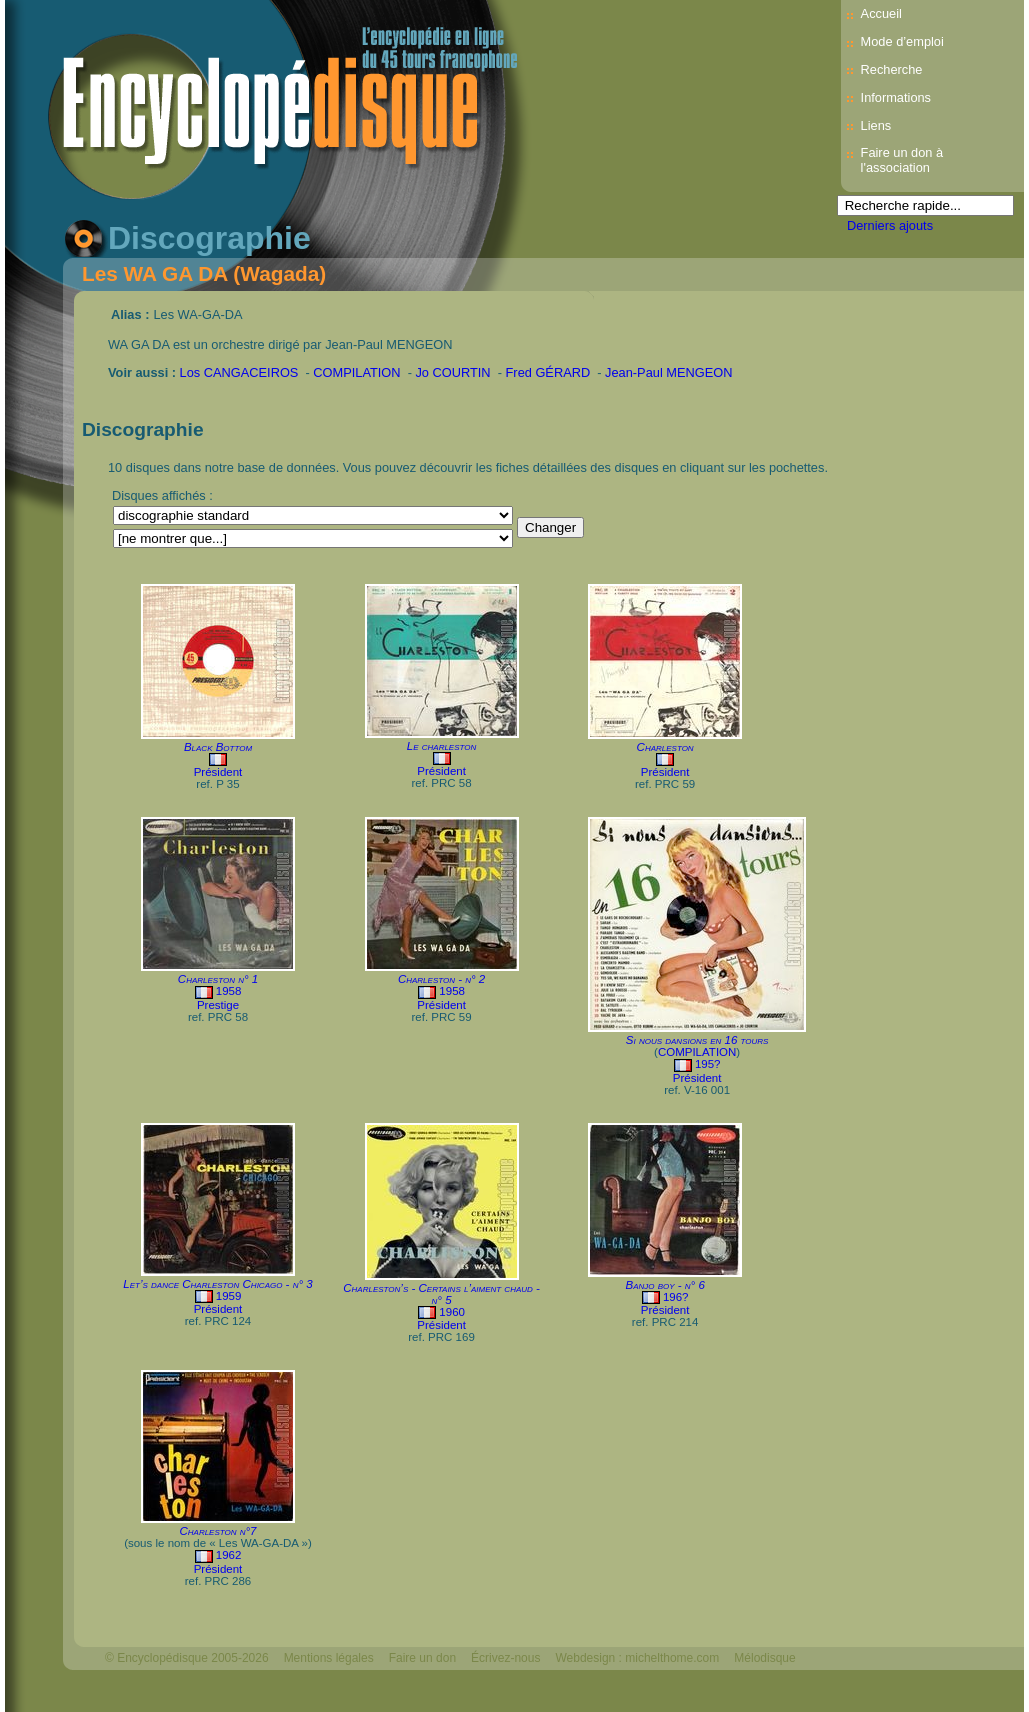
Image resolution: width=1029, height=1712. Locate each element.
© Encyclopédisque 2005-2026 (187, 1658)
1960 (452, 1312)
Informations (896, 97)
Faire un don (422, 1658)
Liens (876, 125)
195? (708, 1064)
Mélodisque (764, 1658)
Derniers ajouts (890, 225)
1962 (229, 1555)
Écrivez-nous (505, 1658)
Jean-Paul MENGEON (668, 372)
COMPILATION (356, 372)
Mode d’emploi (902, 41)
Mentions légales (329, 1658)
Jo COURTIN (452, 372)
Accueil (881, 13)
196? (676, 1297)
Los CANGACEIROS (239, 372)
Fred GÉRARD (548, 372)
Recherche (892, 69)
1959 (229, 1296)
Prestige (218, 1005)
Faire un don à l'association (902, 160)
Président (218, 772)
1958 (229, 991)
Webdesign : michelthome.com (637, 1658)
